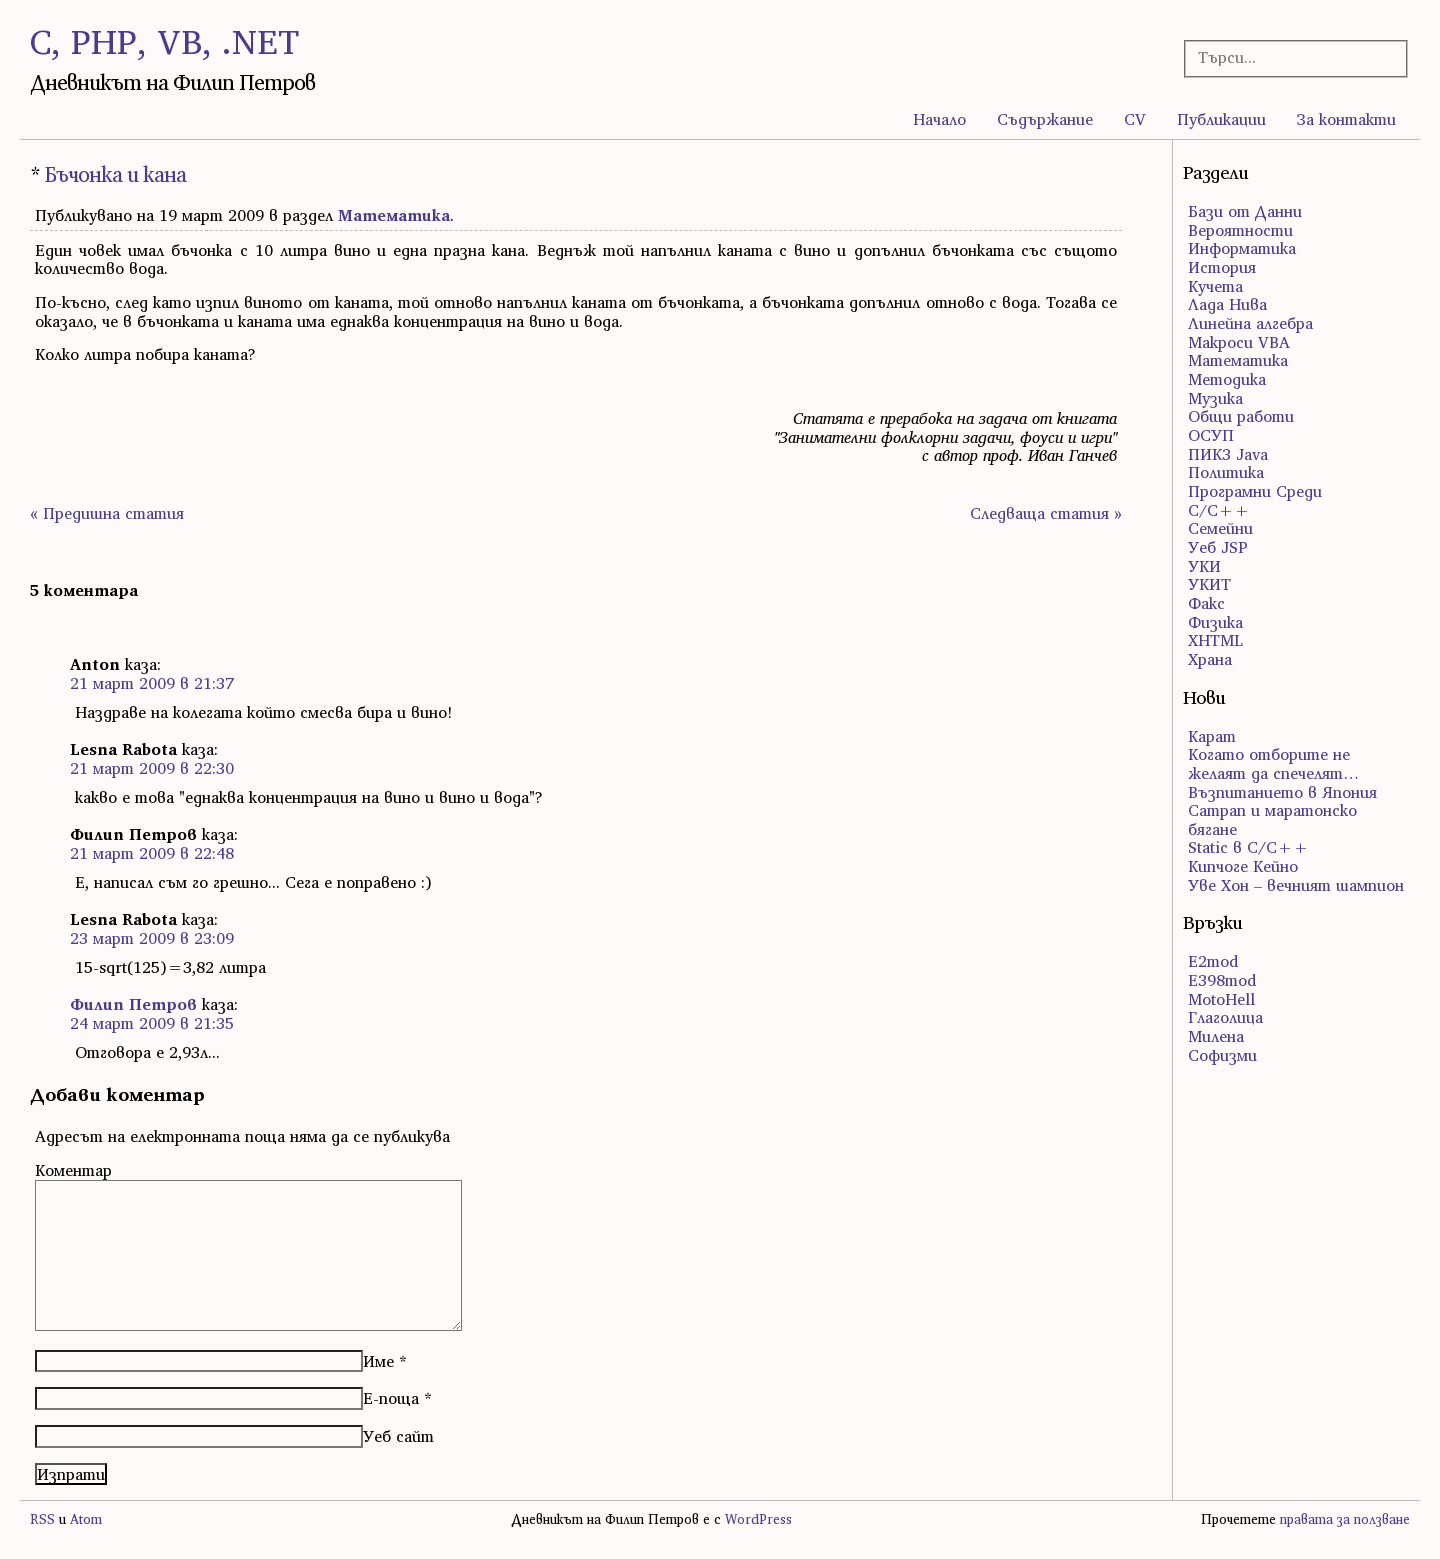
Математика (394, 215)
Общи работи (1241, 416)
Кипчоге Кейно (1243, 866)
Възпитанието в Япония (1282, 792)
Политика (1226, 472)
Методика (1227, 379)
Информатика (1242, 248)
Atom (86, 1519)
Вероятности (1240, 230)
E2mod (1213, 961)
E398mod (1222, 980)
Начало (939, 119)
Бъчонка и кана (115, 174)
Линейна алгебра (1250, 323)
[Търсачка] (1286, 57)
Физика (1215, 622)
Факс (1206, 603)
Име (378, 1361)
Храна (1210, 659)
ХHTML (1215, 640)
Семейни (1220, 528)
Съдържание (1045, 119)
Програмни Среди (1255, 491)
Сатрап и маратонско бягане (1272, 819)
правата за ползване (1345, 1519)
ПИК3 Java (1228, 454)
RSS (42, 1519)
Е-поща (391, 1398)
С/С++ (1219, 510)
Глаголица (1225, 1017)
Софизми (1222, 1055)
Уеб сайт (398, 1436)
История (1222, 267)
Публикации (1221, 119)
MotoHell (1221, 999)
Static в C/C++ (1248, 847)
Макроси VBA (1239, 342)
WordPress (758, 1519)
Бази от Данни (1245, 211)
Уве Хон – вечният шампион (1296, 885)
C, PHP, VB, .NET (164, 41)
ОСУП (1211, 435)
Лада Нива (1227, 304)
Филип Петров (133, 1004)
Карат (1212, 736)
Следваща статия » (1046, 513)
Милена (1216, 1036)
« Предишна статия (107, 513)
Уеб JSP (1218, 547)
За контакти (1346, 119)
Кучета (1215, 286)
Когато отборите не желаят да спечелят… (1273, 763)
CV (1135, 119)
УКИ (1204, 566)
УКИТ (1209, 584)
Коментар (73, 1170)
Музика (1215, 398)
